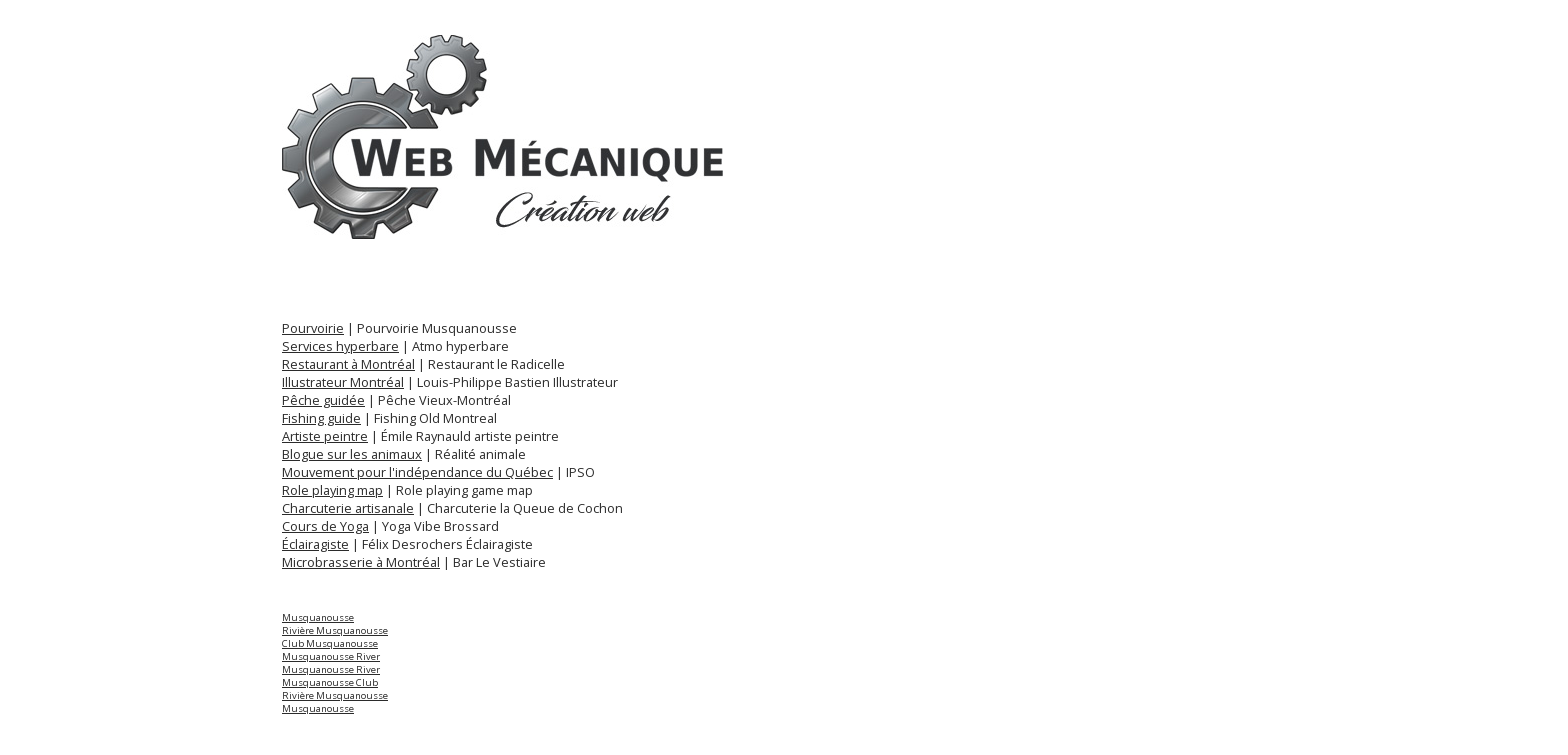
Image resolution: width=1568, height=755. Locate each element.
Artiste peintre (325, 436)
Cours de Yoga (325, 526)
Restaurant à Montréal (348, 364)
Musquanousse (318, 617)
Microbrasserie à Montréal (361, 562)
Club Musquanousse (330, 643)
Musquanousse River (331, 656)
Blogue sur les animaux (352, 454)
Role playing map (332, 490)
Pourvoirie (313, 328)
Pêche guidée (323, 400)
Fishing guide (321, 418)
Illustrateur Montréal (343, 382)
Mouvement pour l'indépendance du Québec (417, 472)
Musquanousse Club (330, 682)
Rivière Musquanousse (335, 630)
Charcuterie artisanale (348, 508)
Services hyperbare (340, 346)
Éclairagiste (315, 544)
